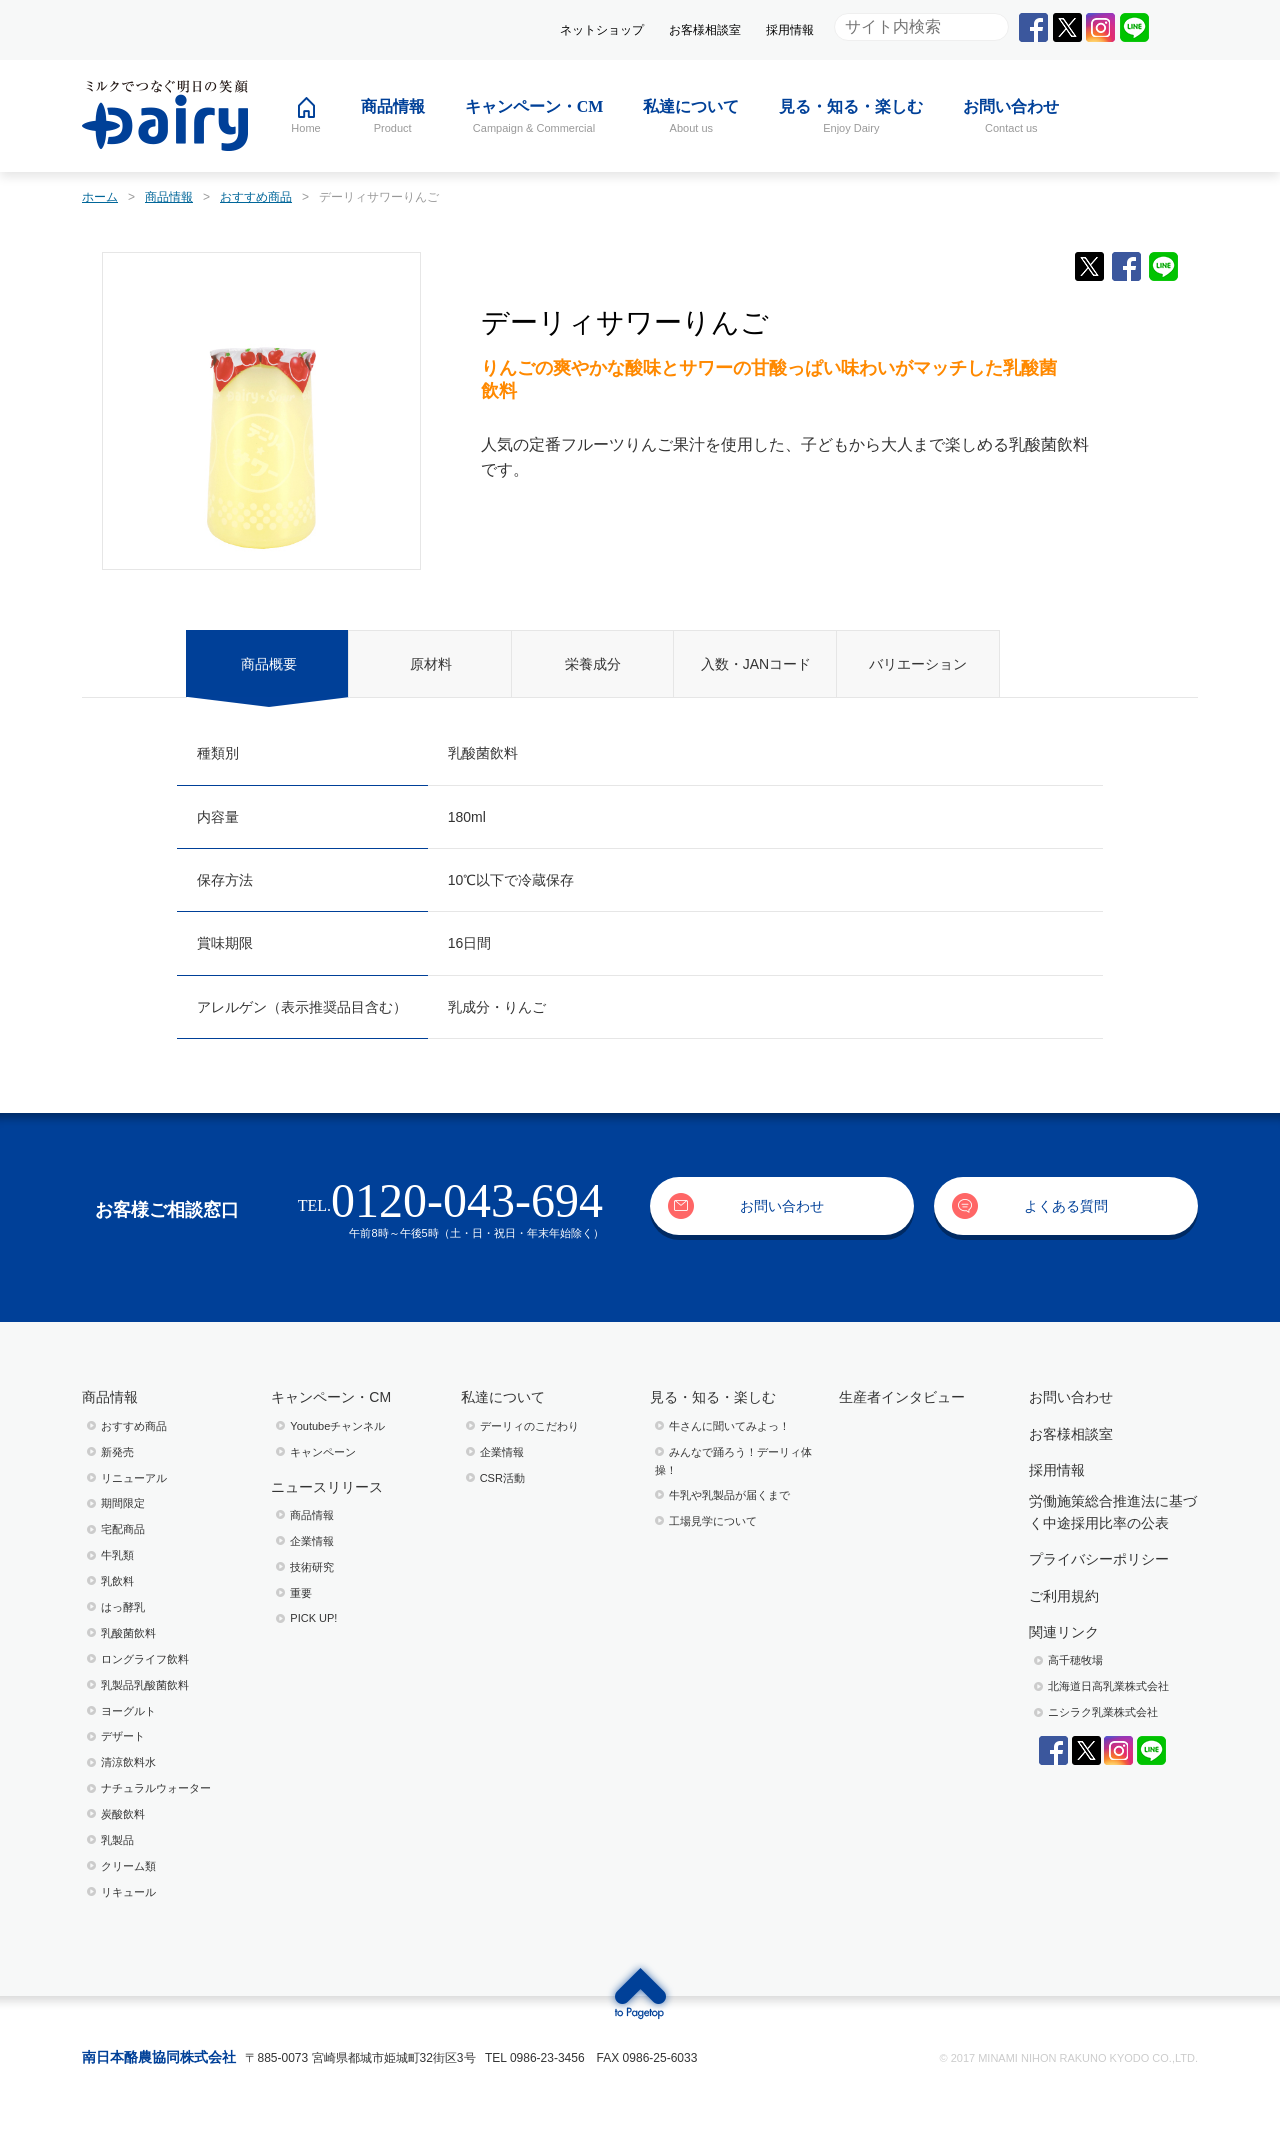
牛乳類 (117, 1555)
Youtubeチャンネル (337, 1426)
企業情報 (312, 1541)
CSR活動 (502, 1478)
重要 (301, 1593)
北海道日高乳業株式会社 (1108, 1686)
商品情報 (110, 1397)
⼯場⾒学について (713, 1521)
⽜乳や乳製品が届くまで (729, 1495)
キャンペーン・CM (331, 1397)
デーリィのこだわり (529, 1426)
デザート (123, 1736)
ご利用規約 (1064, 1596)
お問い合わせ (782, 1206)
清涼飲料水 (128, 1762)
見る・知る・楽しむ (713, 1397)
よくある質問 (1066, 1206)
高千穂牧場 (1075, 1660)
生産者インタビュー (902, 1397)
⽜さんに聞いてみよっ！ (729, 1426)
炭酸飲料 (123, 1814)
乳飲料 (117, 1581)
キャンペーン (323, 1452)
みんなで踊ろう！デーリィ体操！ (733, 1461)
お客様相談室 (705, 30)
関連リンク (1064, 1632)
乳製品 (117, 1840)
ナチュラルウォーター (156, 1788)
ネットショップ (602, 30)
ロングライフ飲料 (145, 1659)
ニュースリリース (327, 1487)
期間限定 (123, 1503)
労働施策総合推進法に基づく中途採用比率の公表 (1113, 1512)
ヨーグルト (128, 1711)
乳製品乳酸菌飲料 (145, 1685)
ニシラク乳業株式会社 (1103, 1712)
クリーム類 (128, 1866)
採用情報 (790, 30)
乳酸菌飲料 (128, 1633)
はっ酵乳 (123, 1607)
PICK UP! (313, 1618)
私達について (503, 1397)
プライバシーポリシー (1099, 1559)
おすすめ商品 (134, 1426)
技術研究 (312, 1567)
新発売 (117, 1452)
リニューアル (134, 1478)
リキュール (128, 1892)
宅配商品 (123, 1529)
